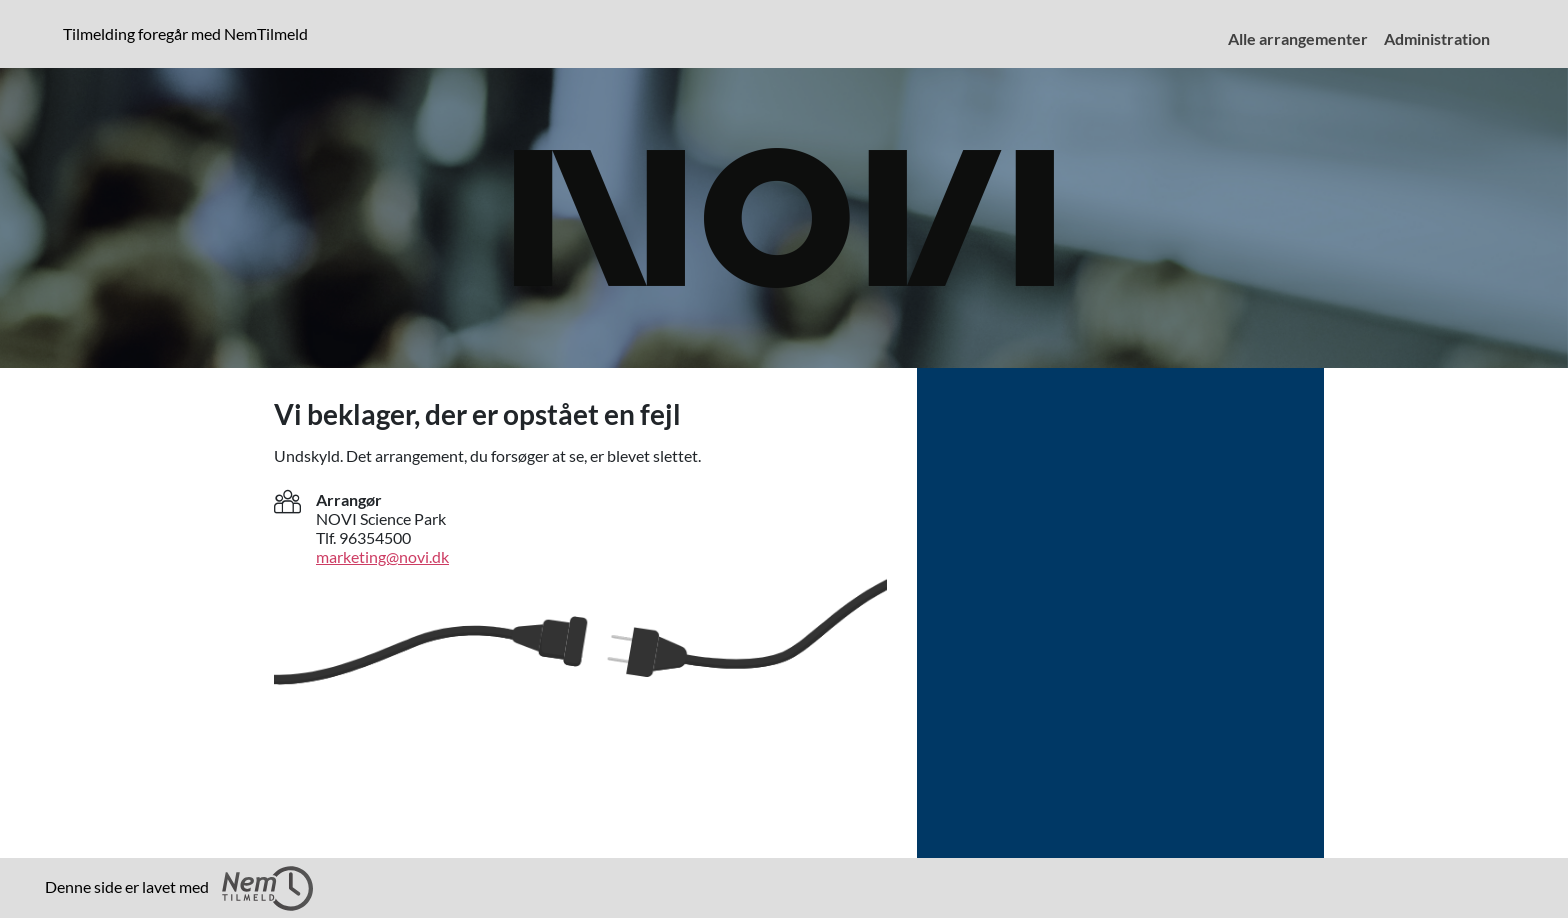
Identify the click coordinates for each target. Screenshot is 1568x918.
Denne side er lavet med (179, 888)
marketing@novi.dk (382, 556)
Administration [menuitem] (1437, 38)
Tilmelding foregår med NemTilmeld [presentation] (185, 33)
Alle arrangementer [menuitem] (1298, 38)
